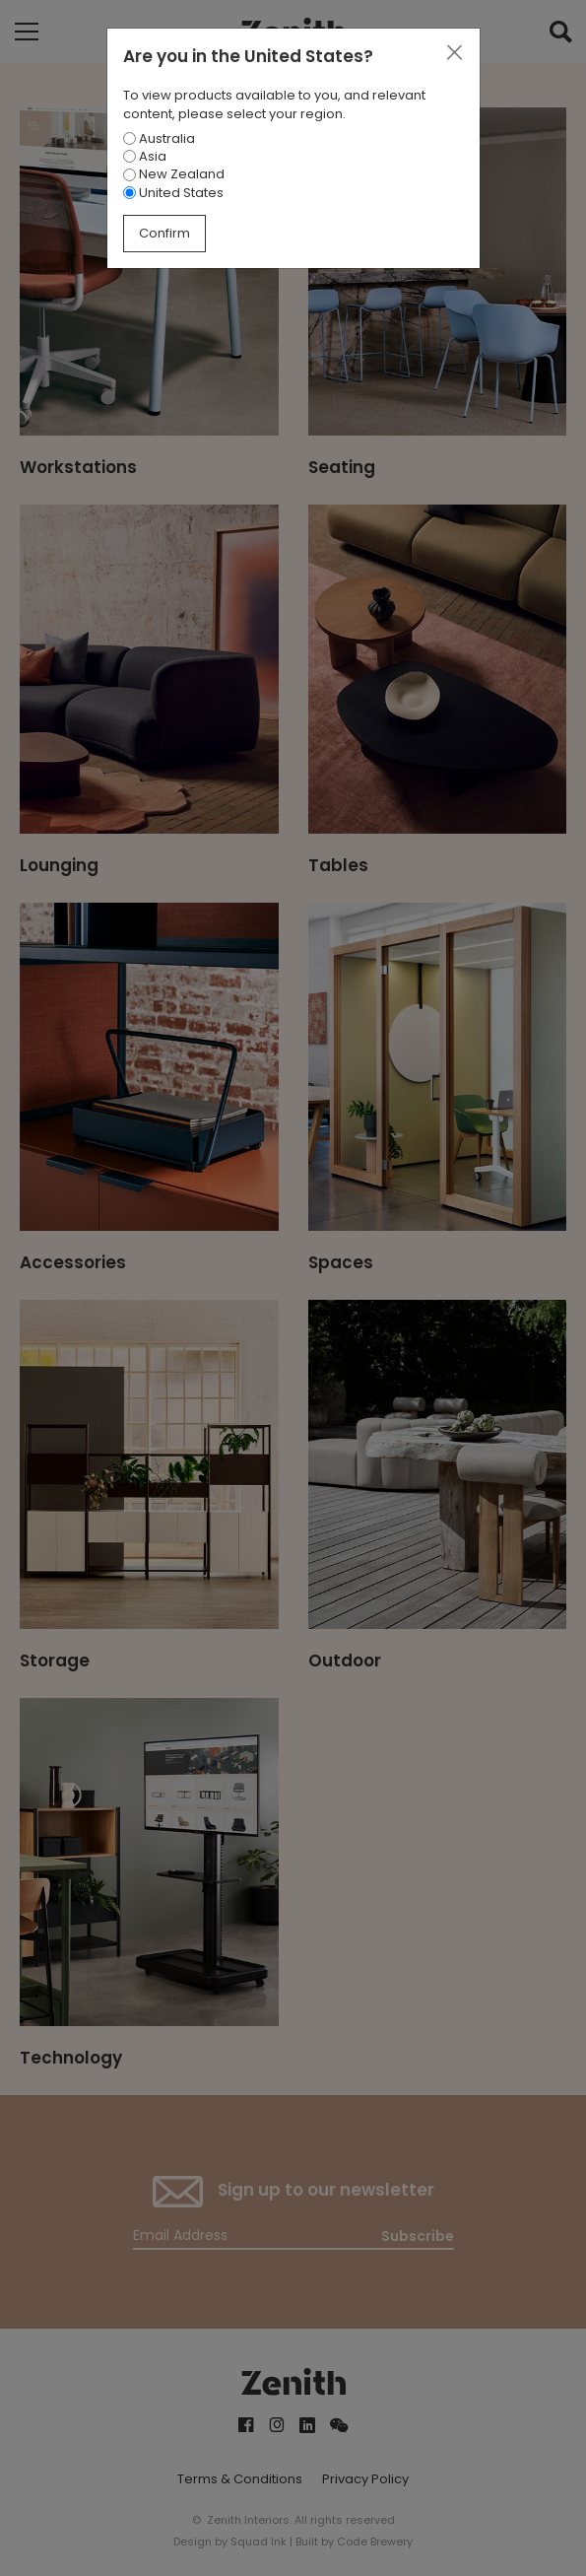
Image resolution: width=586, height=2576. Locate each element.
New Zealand (174, 174)
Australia (159, 138)
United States (173, 192)
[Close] (454, 53)
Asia (144, 156)
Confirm (164, 233)
